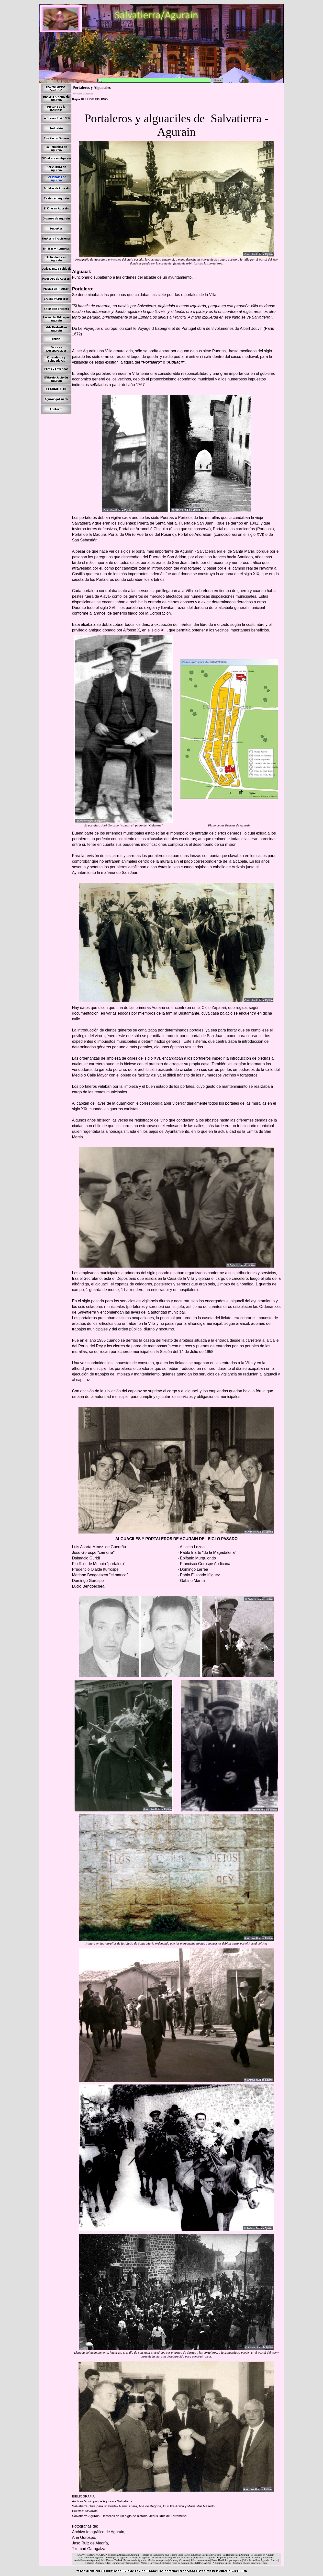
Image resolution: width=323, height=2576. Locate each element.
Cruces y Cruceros (179, 2560)
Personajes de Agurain (116, 2557)
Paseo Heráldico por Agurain (226, 2560)
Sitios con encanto (200, 2560)
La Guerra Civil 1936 (177, 2554)
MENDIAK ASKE (201, 2563)
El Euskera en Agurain (262, 2554)
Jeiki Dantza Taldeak (111, 2560)
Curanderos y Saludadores (125, 2563)
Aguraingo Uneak (221, 2563)
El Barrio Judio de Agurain (175, 2563)
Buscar (218, 80)
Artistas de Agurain (140, 2557)
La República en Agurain (236, 2554)
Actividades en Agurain (86, 2560)
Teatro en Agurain (161, 2557)
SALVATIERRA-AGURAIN (93, 2554)
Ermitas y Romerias (262, 2557)
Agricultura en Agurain (91, 2557)
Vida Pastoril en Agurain (256, 2560)
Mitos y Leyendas (150, 2563)
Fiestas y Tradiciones (239, 2557)
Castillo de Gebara (211, 2554)
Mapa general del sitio (255, 2563)
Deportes (221, 2557)
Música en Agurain (157, 2560)
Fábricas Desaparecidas (97, 2563)
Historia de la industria (152, 2554)
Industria (195, 2554)
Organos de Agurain (204, 2557)
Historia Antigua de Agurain (124, 2554)
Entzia (274, 2560)
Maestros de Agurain (135, 2560)
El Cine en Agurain (182, 2557)
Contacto (237, 2563)
